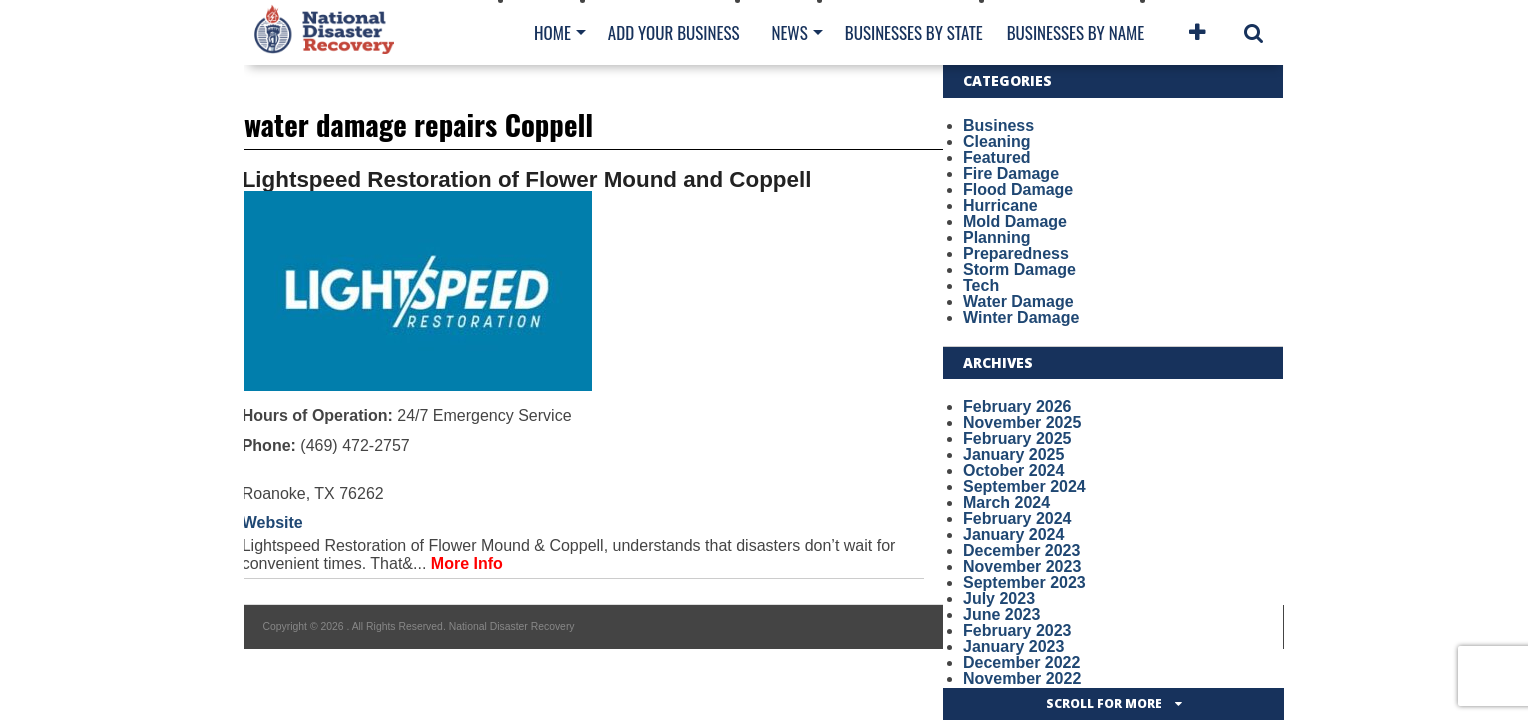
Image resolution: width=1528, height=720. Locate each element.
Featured (997, 157)
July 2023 (999, 598)
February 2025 (1017, 438)
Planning (997, 237)
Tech (981, 285)
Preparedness (1016, 253)
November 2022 (1022, 678)
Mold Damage (1015, 221)
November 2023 (1022, 566)
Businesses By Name (1075, 32)
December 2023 (1021, 550)
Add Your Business (674, 32)
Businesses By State (914, 32)
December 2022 (1021, 662)
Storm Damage (1019, 269)
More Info (467, 563)
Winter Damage (1021, 317)
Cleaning (997, 141)
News (789, 32)
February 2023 (1017, 630)
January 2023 (1013, 646)
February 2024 (1017, 518)
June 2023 (1001, 614)
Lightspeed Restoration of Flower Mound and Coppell (527, 179)
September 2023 (1024, 582)
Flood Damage (1018, 189)
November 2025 (1022, 422)
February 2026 (1017, 406)
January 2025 (1013, 454)
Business (998, 125)
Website (272, 522)
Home (552, 32)
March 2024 (1006, 502)
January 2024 (1013, 534)
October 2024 (1013, 470)
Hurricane (1000, 205)
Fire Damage (1011, 173)
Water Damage (1018, 301)
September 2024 (1024, 486)
